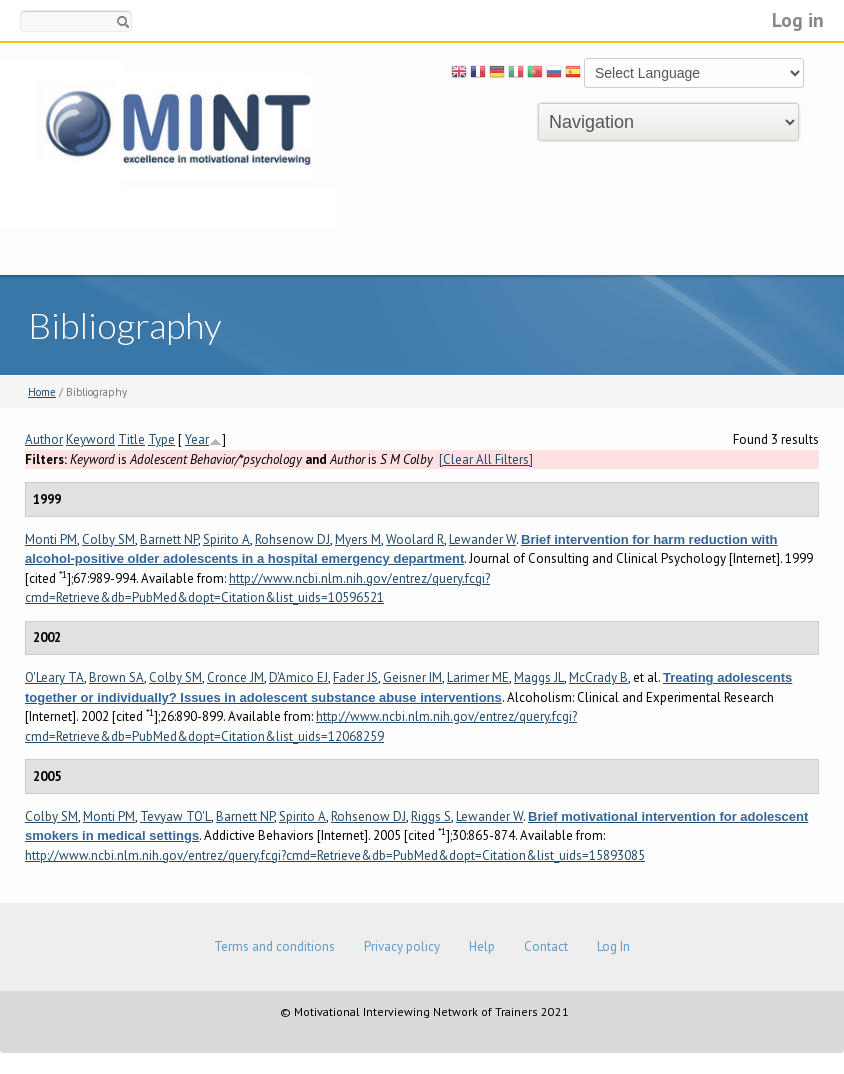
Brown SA (116, 677)
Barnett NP (169, 539)
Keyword (90, 439)
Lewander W (482, 539)
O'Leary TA (54, 677)
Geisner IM (412, 677)
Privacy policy (402, 946)
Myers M (358, 539)
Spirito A (226, 539)
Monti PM (51, 539)
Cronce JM (235, 677)
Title (131, 439)
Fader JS (355, 677)
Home (42, 392)
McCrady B (598, 677)
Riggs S (431, 816)
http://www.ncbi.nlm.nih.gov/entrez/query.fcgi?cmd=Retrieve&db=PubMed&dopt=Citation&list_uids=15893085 (335, 855)
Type (161, 439)
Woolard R (415, 539)
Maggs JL (539, 677)
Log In (613, 946)
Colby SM (108, 539)
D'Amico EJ (298, 677)
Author (44, 439)
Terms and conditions (274, 946)
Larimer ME (478, 677)
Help (482, 946)
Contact (546, 946)
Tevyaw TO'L (175, 816)
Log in (798, 19)
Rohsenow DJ (292, 539)
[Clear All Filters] (486, 459)
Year (197, 439)
